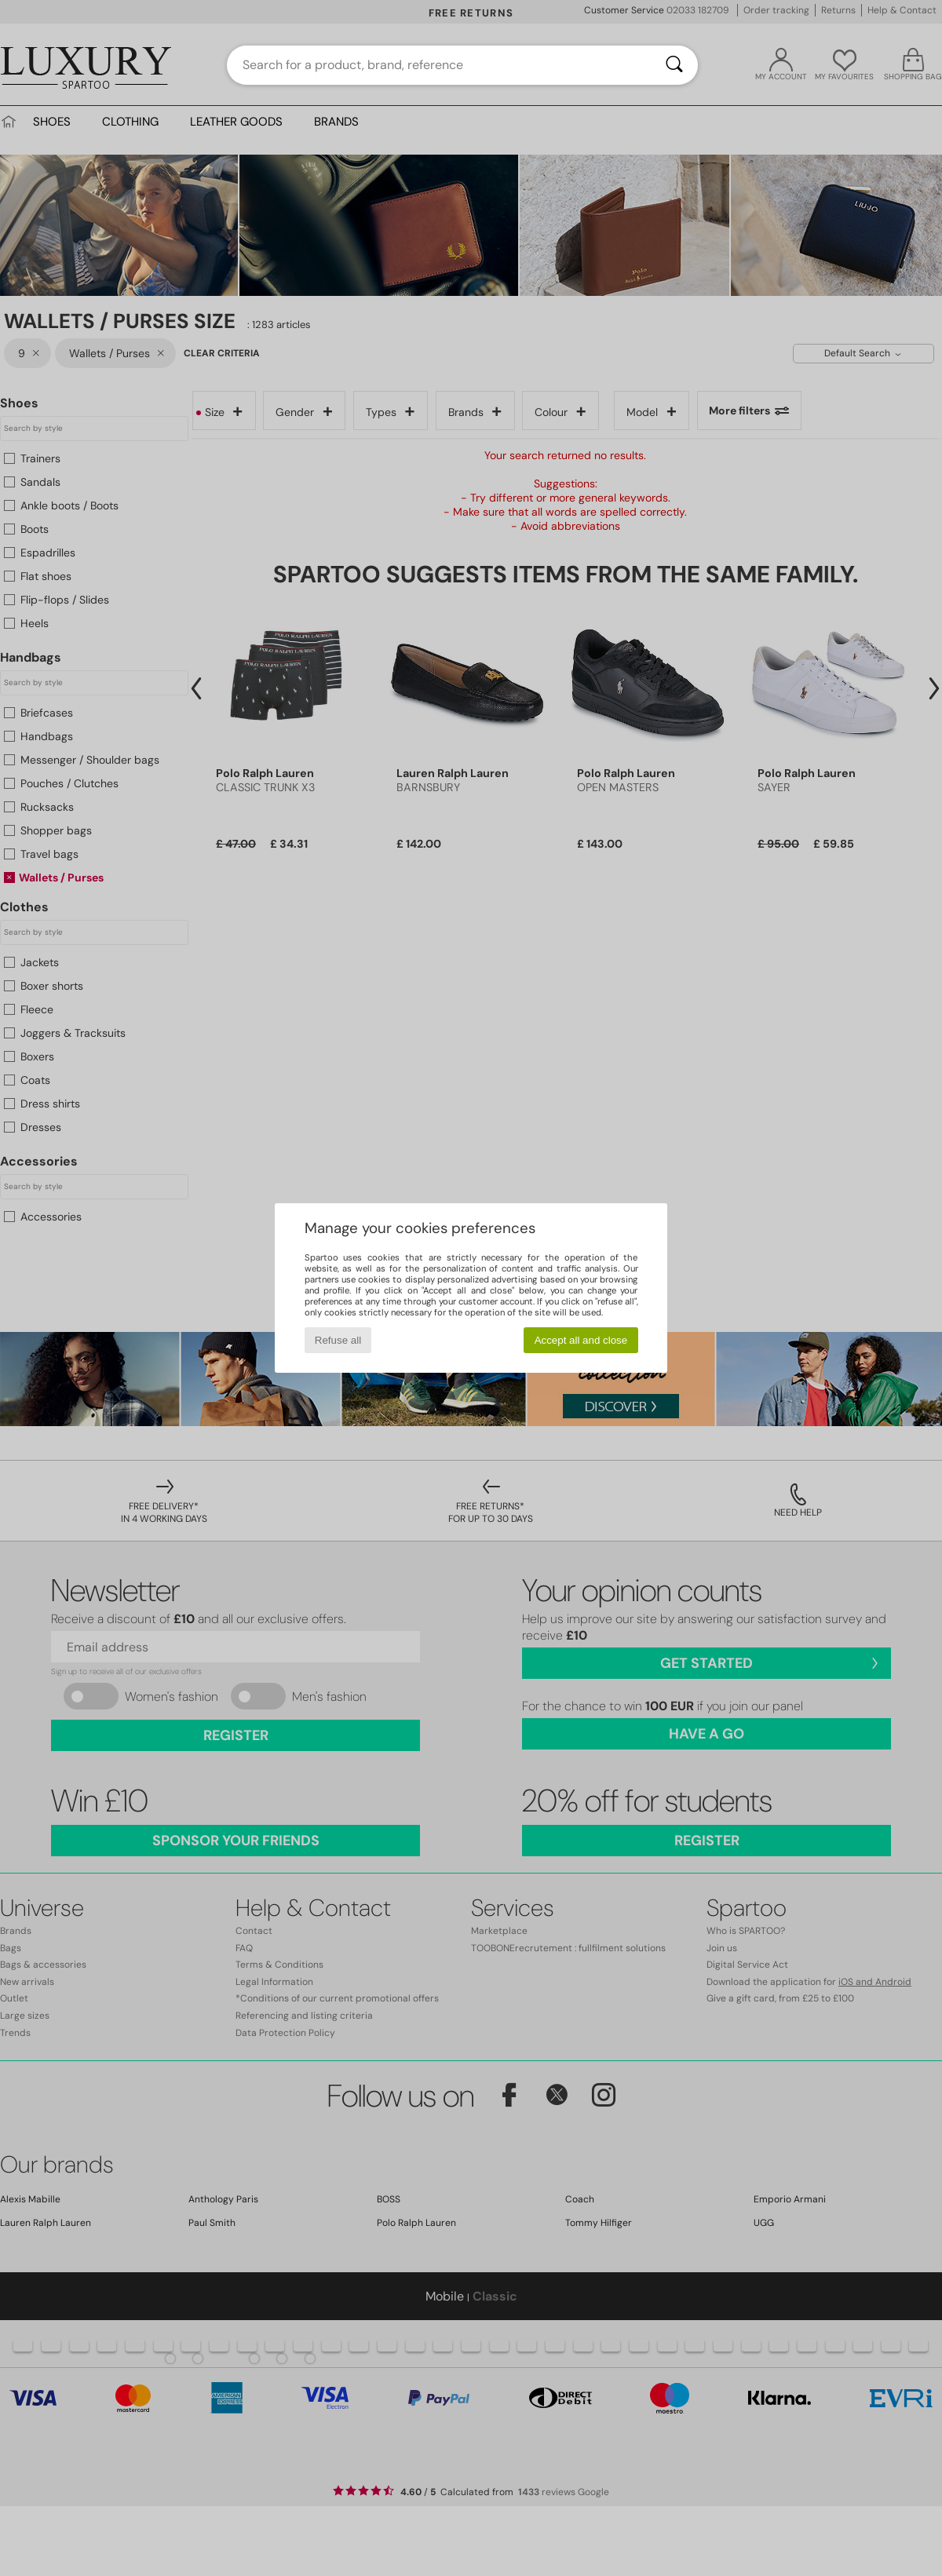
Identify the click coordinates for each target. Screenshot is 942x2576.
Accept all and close (581, 1340)
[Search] (674, 65)
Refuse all (338, 1340)
